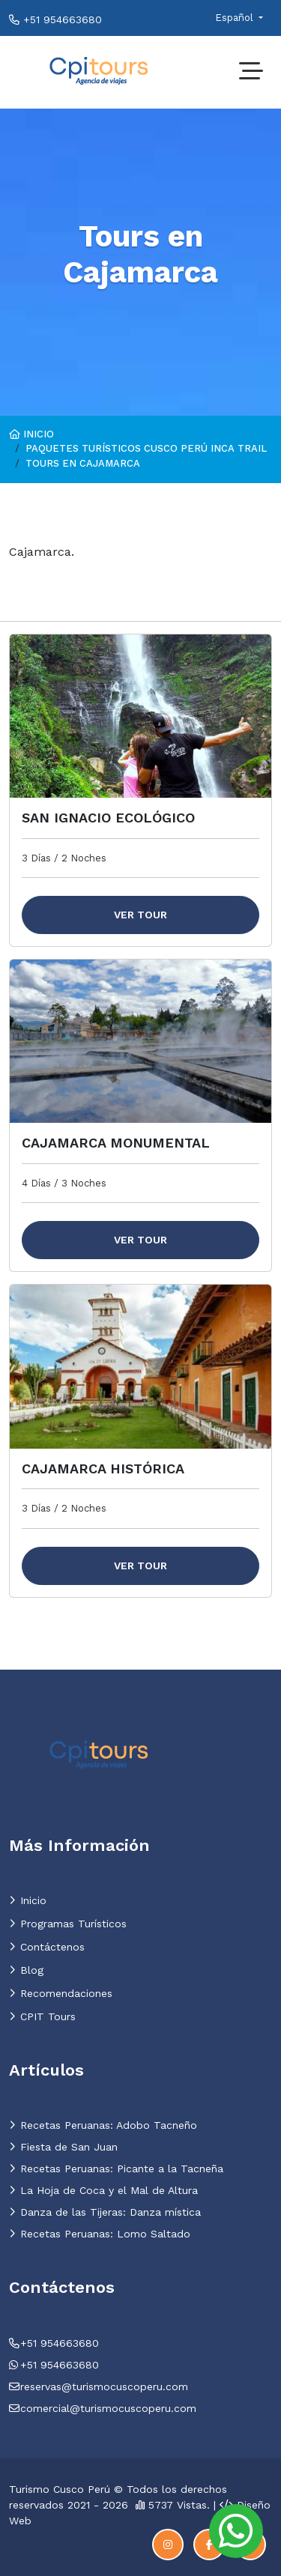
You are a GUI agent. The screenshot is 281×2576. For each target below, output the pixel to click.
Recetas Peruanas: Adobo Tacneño (103, 2125)
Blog (26, 1970)
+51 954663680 (55, 19)
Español (235, 17)
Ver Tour (140, 915)
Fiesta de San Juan (63, 2147)
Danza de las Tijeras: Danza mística (105, 2212)
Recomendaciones (60, 1993)
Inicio (31, 434)
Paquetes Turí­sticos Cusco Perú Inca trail (146, 448)
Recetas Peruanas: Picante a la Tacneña (116, 2169)
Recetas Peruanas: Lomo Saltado (99, 2234)
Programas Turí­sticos (68, 1924)
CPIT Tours (42, 2016)
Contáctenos (47, 1947)
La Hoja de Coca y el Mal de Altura (103, 2190)
